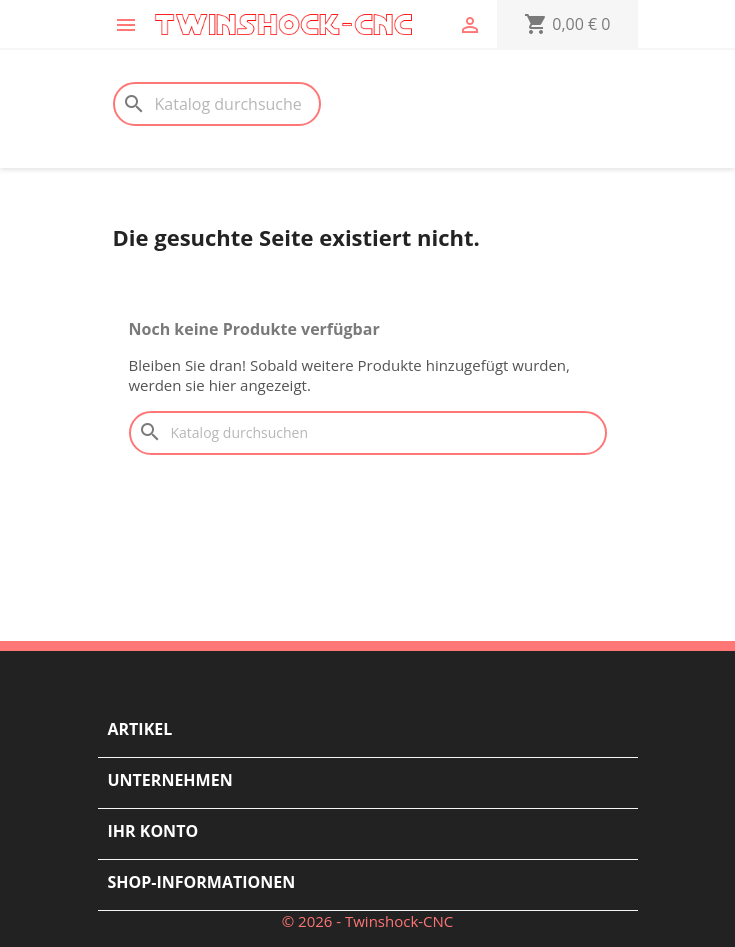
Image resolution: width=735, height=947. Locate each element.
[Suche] (217, 104)
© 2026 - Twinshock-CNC (368, 921)
